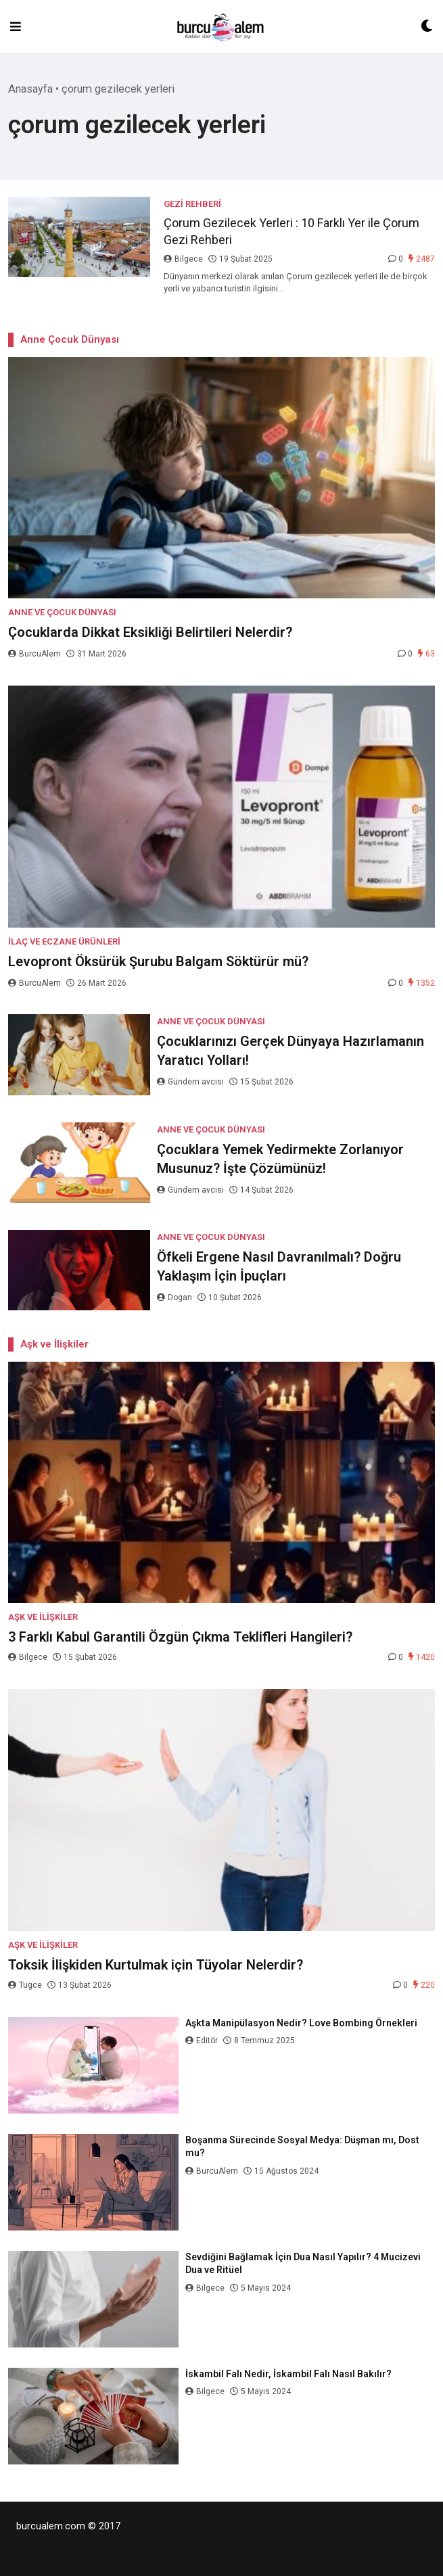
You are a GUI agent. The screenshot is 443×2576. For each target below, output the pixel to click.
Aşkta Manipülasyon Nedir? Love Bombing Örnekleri (302, 2023)
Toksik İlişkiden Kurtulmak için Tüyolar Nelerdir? (155, 1965)
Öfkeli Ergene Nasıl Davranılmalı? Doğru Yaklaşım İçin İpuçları (279, 1266)
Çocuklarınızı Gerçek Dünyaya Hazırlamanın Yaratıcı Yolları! (290, 1050)
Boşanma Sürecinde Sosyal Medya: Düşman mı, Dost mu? (302, 2146)
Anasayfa (30, 88)
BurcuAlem (35, 654)
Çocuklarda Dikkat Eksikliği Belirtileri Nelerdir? (150, 632)
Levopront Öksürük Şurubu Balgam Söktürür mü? (158, 961)
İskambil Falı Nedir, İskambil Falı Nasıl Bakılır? (288, 2373)
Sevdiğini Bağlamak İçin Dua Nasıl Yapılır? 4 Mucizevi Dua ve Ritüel (303, 2263)
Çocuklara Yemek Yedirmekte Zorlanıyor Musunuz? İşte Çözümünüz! (280, 1158)
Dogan (175, 1297)
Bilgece (184, 259)
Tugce (26, 1985)
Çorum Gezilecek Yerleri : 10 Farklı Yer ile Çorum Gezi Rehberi (291, 231)
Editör (202, 2040)
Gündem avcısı (191, 1082)
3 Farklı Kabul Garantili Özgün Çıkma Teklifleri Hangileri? (180, 1637)
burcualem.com (50, 2526)
